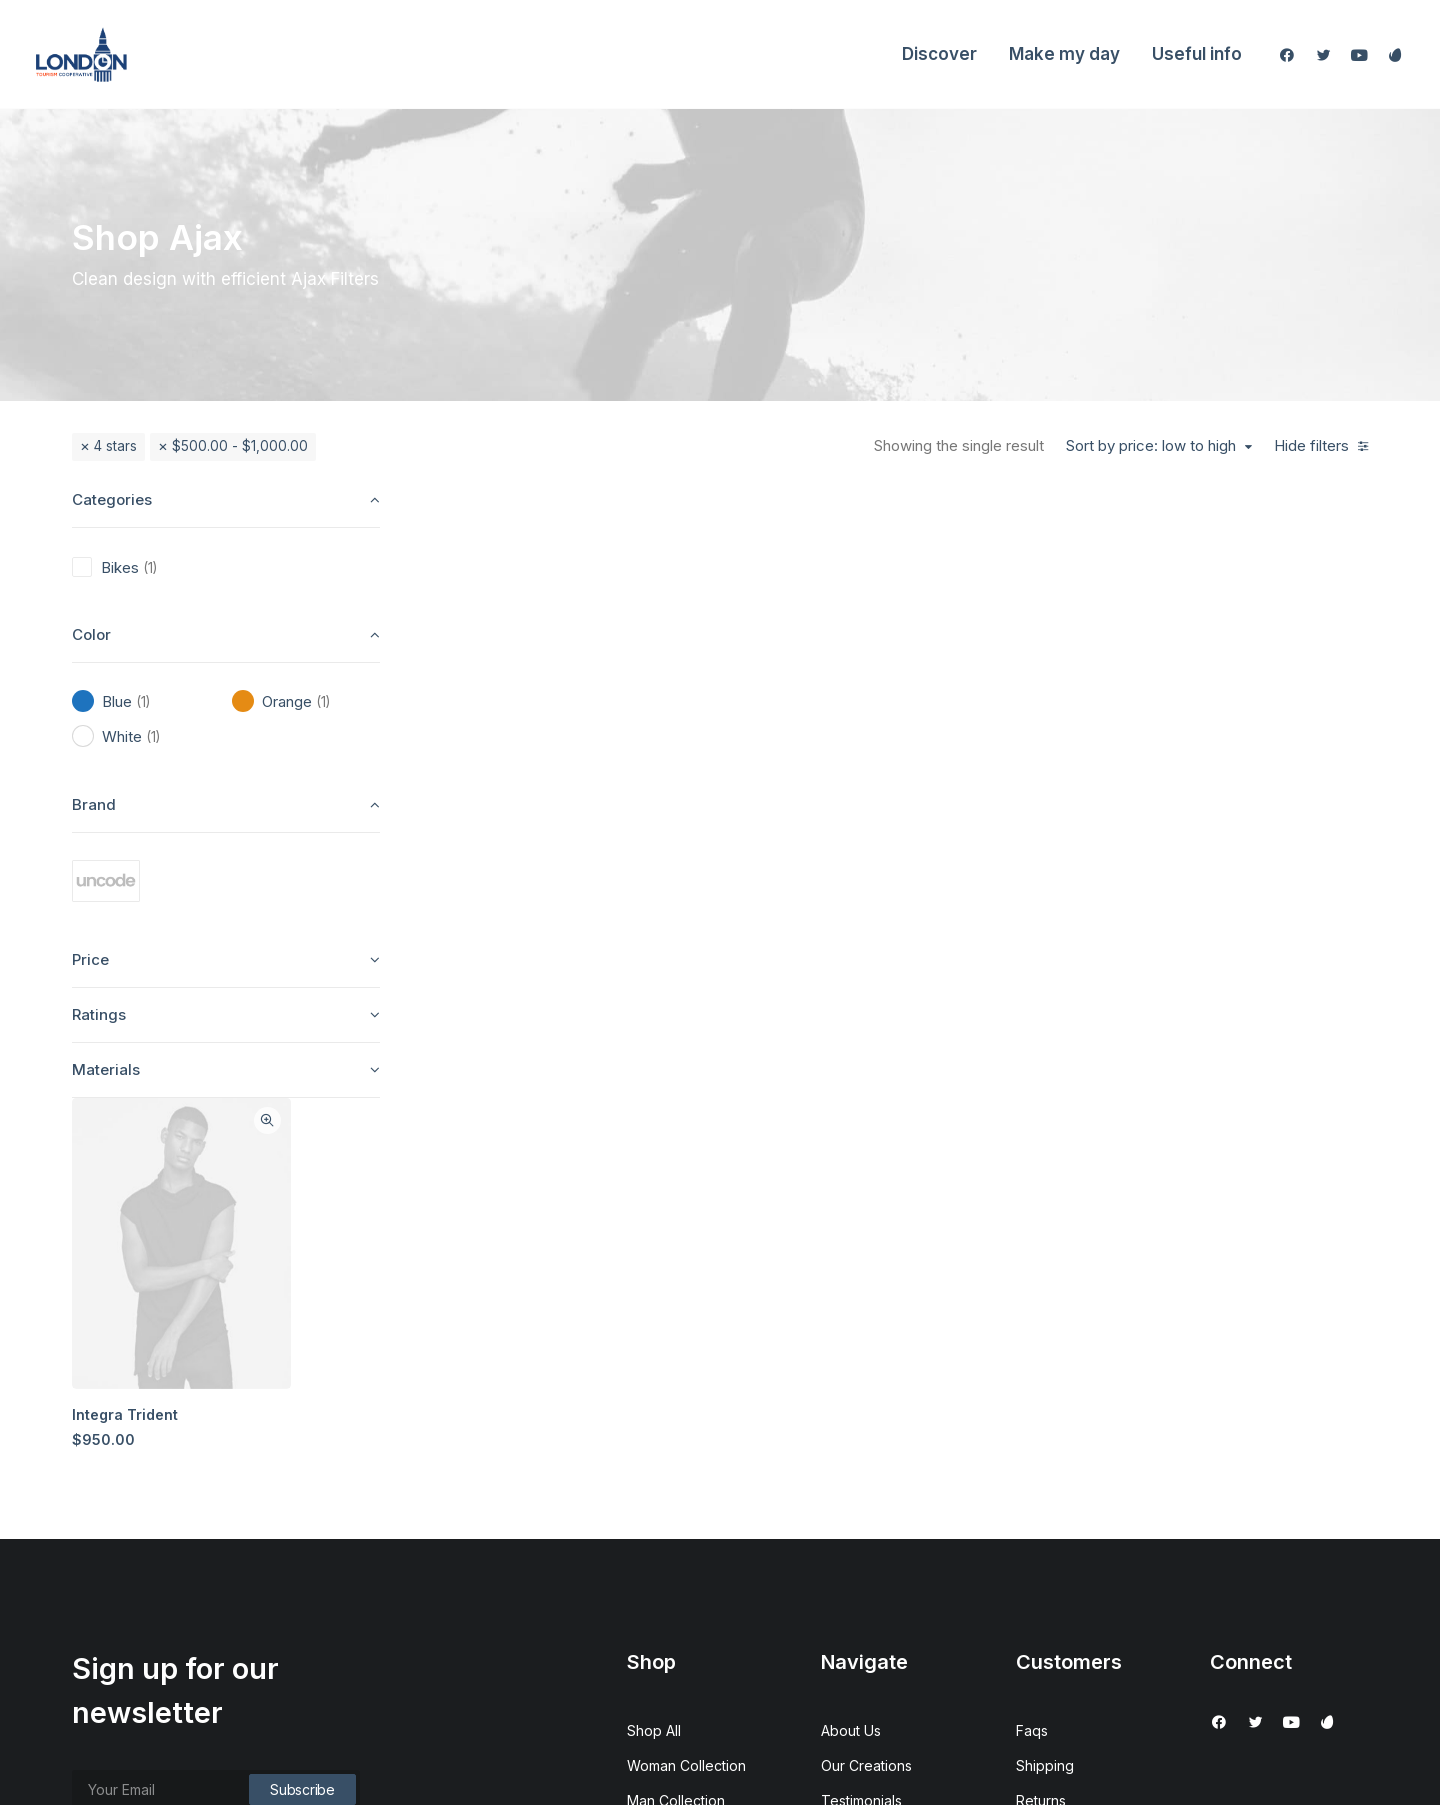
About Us (851, 1361)
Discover (939, 54)
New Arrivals (668, 1501)
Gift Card (656, 1571)
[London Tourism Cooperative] (81, 54)
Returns (1041, 1431)
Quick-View (644, 513)
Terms (1036, 1466)
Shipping (1045, 1396)
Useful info (1197, 54)
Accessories (667, 1466)
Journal (845, 1466)
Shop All (654, 1361)
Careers (847, 1501)
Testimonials (861, 1431)
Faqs (1032, 1361)
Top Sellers (665, 1606)
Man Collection (676, 1431)
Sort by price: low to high (1151, 446)
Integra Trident (505, 802)
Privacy (1040, 1501)
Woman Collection (686, 1396)
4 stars (115, 446)
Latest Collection (681, 1536)
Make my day (1064, 54)
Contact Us (857, 1536)
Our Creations (866, 1396)
